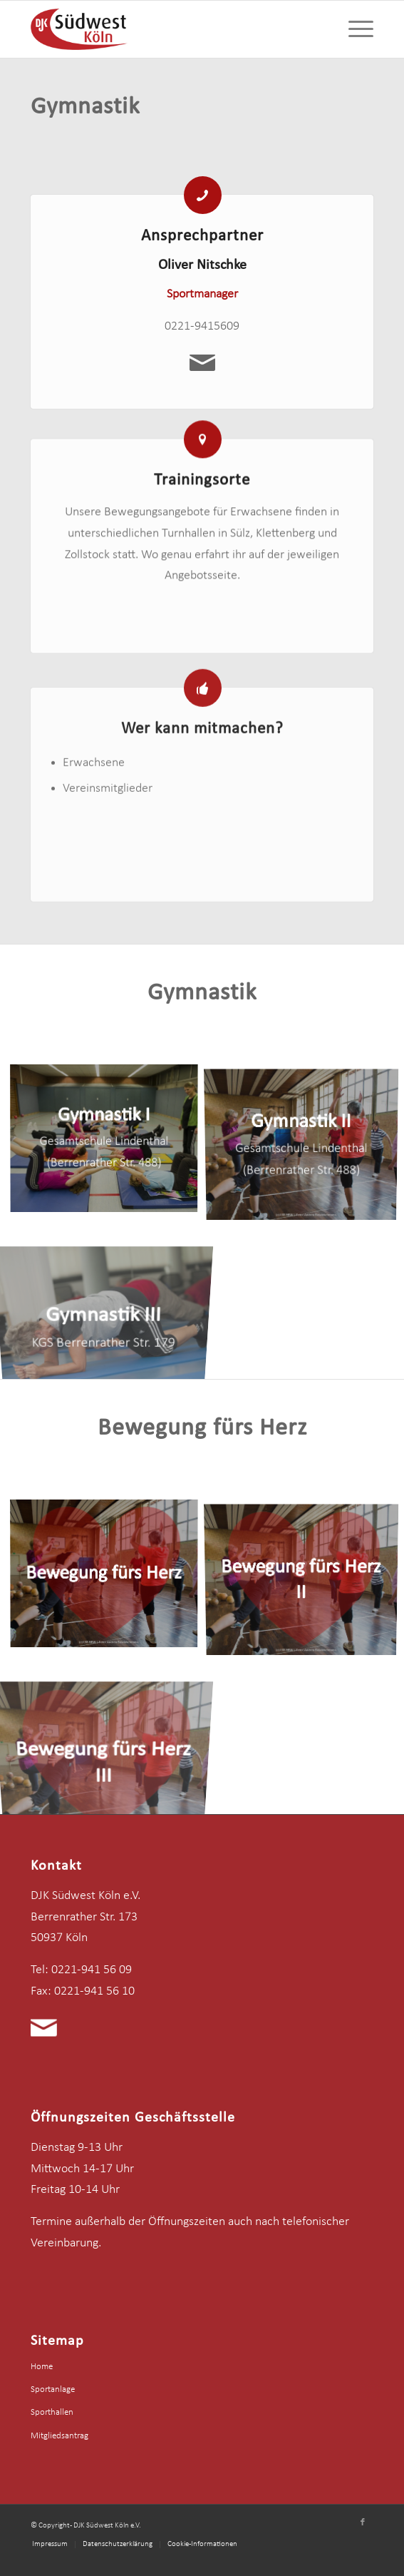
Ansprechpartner (202, 239)
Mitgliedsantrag (59, 2435)
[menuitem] (353, 29)
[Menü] (353, 29)
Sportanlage (53, 2389)
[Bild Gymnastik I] (109, 1142)
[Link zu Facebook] (362, 2522)
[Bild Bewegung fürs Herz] (109, 1577)
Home (42, 2366)
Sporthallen (52, 2412)
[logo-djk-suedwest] (168, 29)
